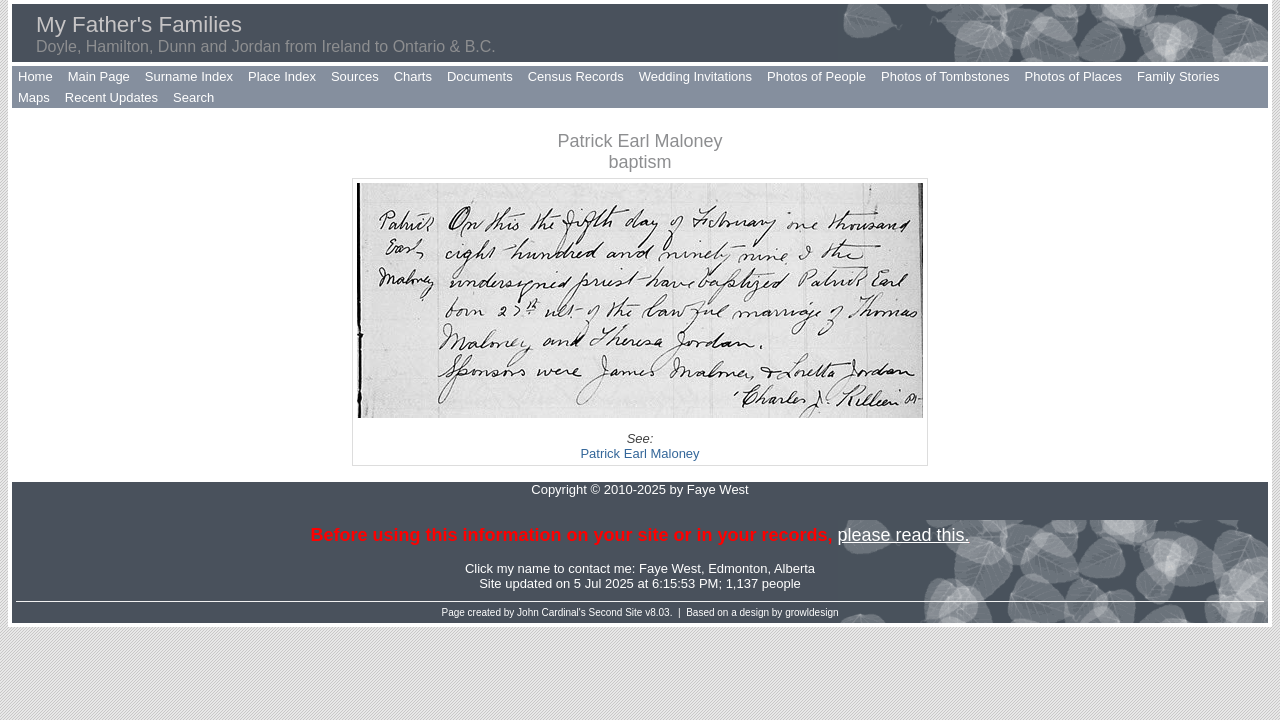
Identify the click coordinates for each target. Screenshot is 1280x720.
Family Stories (1178, 76)
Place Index (282, 76)
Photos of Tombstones (945, 76)
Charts (413, 76)
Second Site (616, 612)
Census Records (576, 76)
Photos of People (816, 76)
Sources (355, 76)
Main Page (99, 76)
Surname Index (189, 76)
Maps (34, 97)
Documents (480, 76)
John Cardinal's (551, 612)
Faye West (670, 568)
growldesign (811, 612)
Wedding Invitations (695, 76)
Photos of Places (1073, 76)
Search (193, 97)
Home (35, 76)
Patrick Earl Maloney (639, 453)
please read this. (903, 535)
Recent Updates (111, 97)
